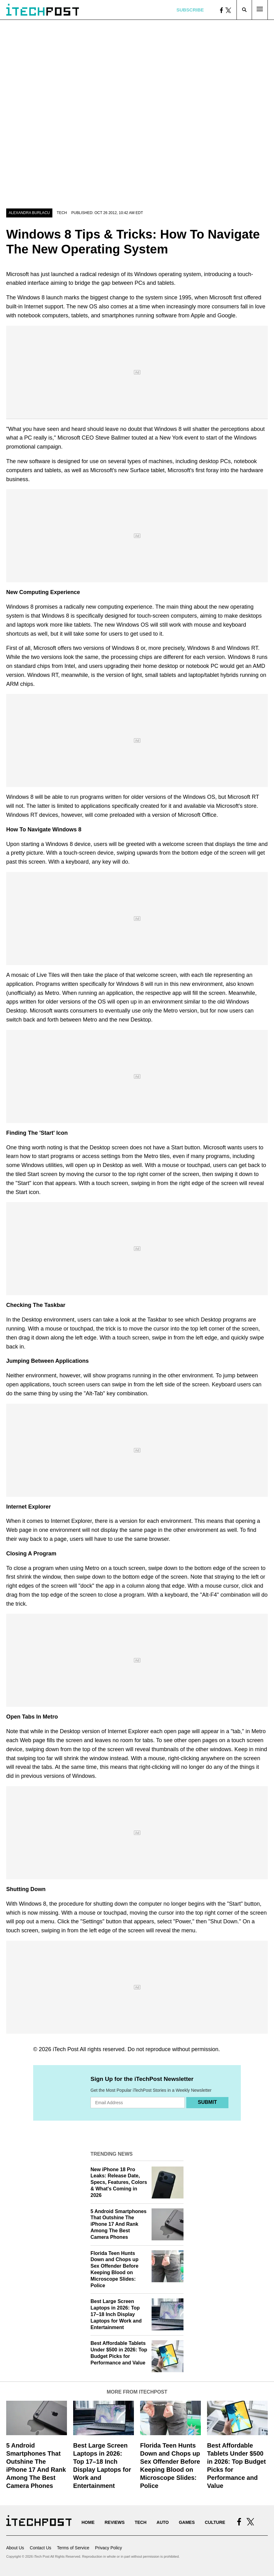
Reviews (114, 2522)
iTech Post (65, 2049)
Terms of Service (73, 2547)
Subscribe (190, 9)
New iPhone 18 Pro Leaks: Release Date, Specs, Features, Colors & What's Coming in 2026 (119, 2182)
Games (187, 2522)
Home (88, 2522)
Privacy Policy (108, 2547)
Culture (215, 2522)
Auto (163, 2522)
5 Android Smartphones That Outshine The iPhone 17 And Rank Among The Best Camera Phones (119, 2224)
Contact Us (40, 2547)
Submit (207, 2102)
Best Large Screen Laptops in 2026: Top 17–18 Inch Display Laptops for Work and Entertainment (116, 2314)
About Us (15, 2547)
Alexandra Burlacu (29, 213)
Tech (62, 213)
